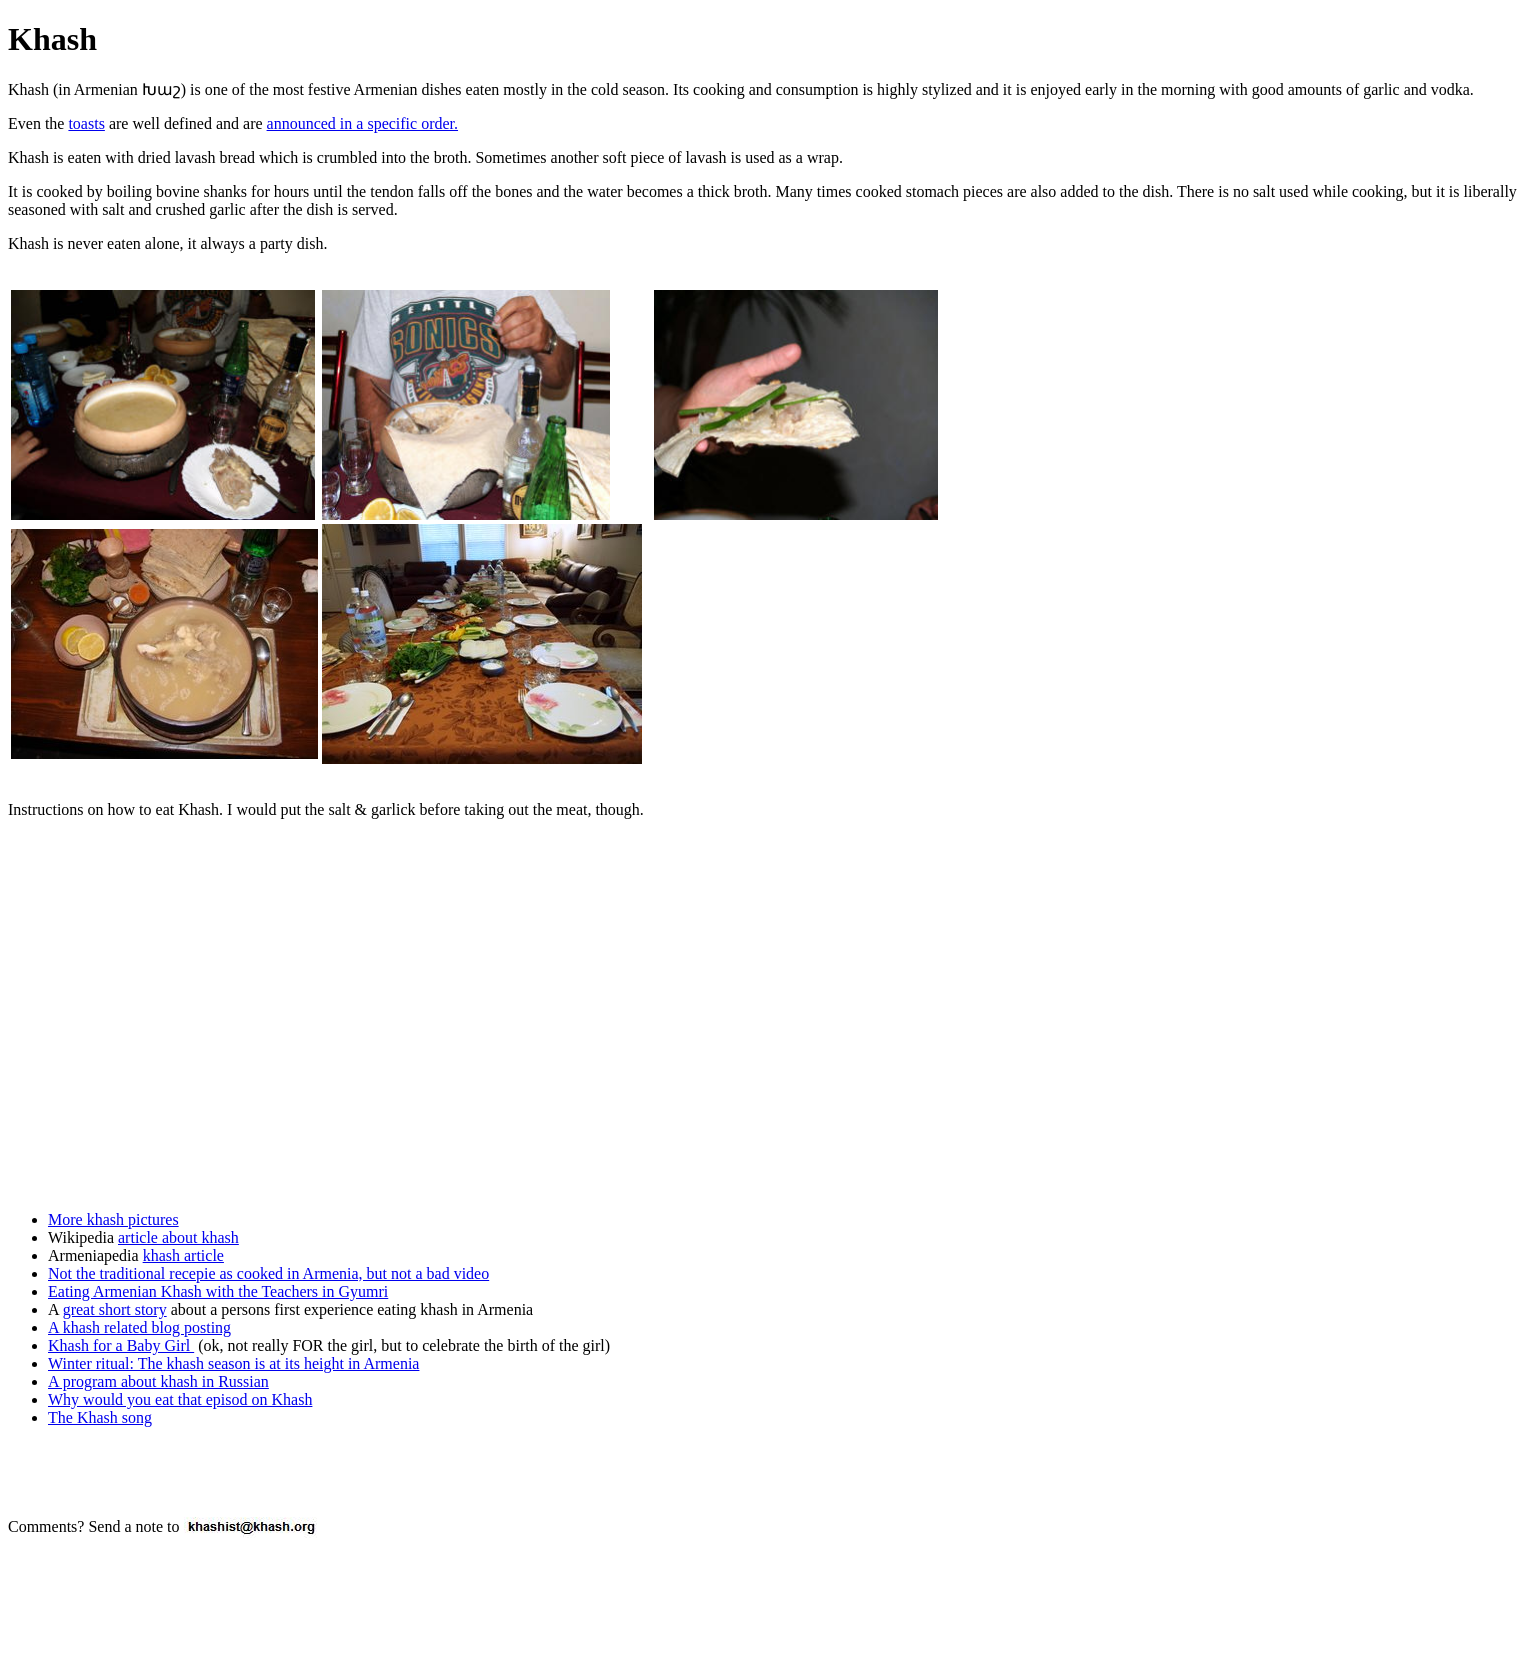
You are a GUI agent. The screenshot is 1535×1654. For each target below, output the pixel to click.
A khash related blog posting (139, 1327)
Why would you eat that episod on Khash (180, 1399)
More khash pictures (113, 1219)
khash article (183, 1255)
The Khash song (100, 1417)
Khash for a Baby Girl (121, 1345)
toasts (86, 123)
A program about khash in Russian (158, 1381)
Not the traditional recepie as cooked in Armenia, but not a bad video (268, 1273)
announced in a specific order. (362, 123)
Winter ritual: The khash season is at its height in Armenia (233, 1363)
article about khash (178, 1237)
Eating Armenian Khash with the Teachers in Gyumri (218, 1291)
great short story (115, 1309)
